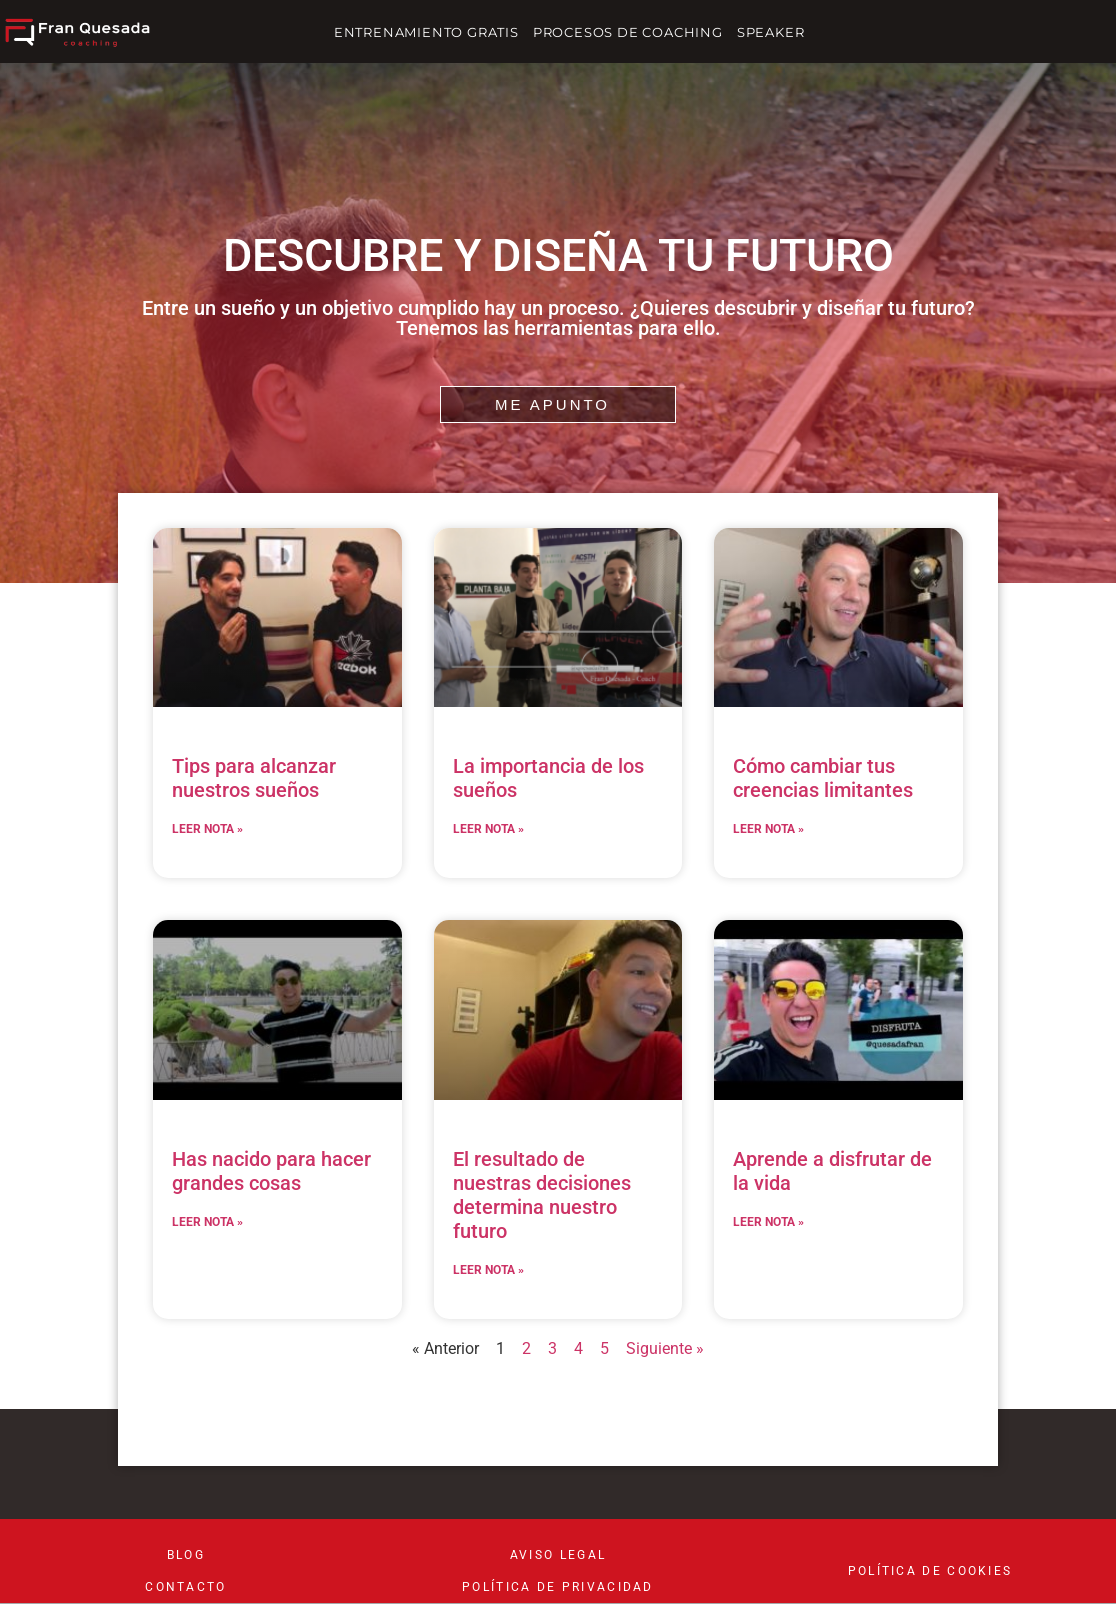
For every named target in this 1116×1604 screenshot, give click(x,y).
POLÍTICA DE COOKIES (930, 1571)
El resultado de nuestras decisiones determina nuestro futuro (542, 1195)
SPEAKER (771, 32)
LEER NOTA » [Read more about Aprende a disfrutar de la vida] (768, 1222)
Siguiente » (665, 1348)
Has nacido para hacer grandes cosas (271, 1171)
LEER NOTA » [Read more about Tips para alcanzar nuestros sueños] (207, 829)
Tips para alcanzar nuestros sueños (254, 778)
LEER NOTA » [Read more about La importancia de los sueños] (488, 829)
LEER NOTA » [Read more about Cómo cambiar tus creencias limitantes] (768, 829)
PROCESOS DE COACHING (628, 32)
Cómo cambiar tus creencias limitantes (823, 778)
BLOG (186, 1555)
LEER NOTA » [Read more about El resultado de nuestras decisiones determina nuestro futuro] (488, 1270)
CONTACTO (185, 1587)
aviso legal (558, 1555)
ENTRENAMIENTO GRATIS (426, 32)
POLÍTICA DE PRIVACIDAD (558, 1587)
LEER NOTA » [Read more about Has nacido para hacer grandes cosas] (207, 1222)
